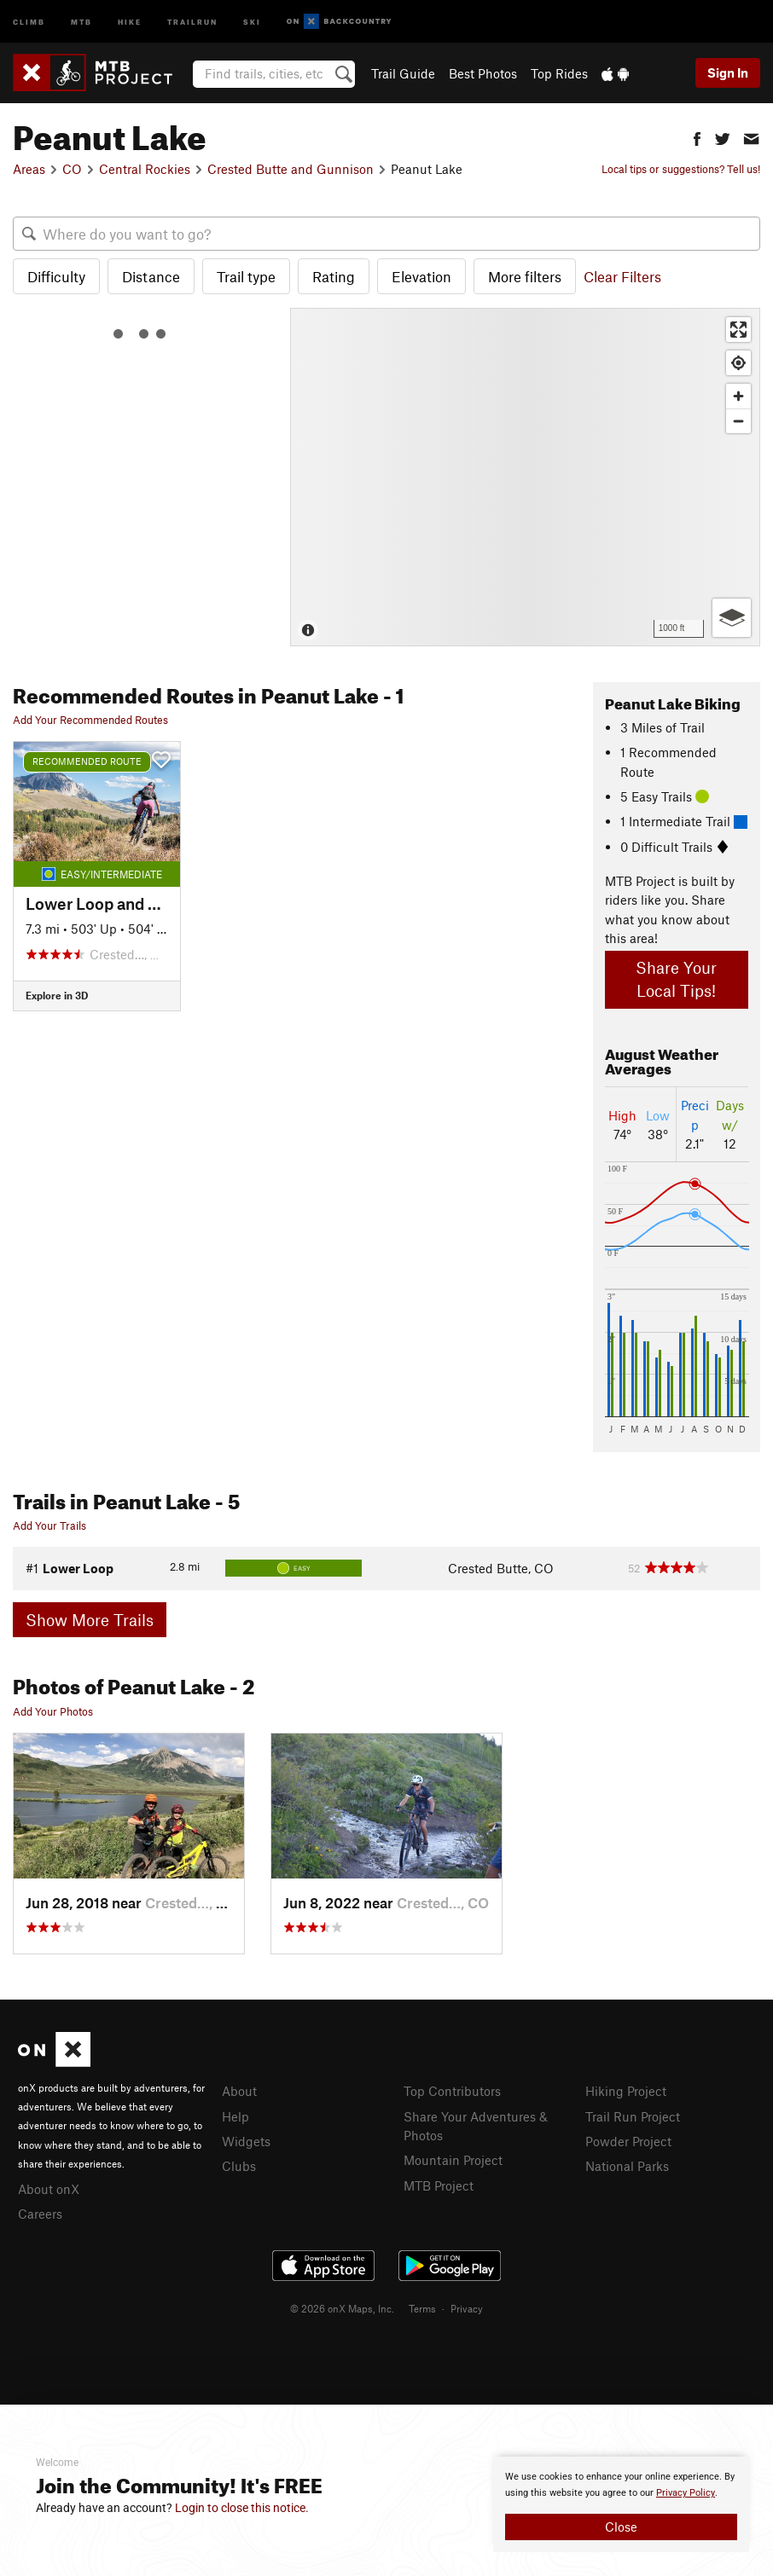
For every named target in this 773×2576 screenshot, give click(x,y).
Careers (40, 2213)
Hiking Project (625, 2090)
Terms (422, 2308)
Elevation (421, 276)
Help (235, 2116)
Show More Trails (90, 1620)
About (239, 2090)
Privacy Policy (685, 2492)
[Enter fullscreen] (738, 329)
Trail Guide (403, 73)
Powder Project (628, 2141)
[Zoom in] (738, 396)
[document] (621, 2504)
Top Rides (559, 73)
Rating (333, 276)
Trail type (246, 276)
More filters (524, 276)
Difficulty (56, 276)
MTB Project (439, 2185)
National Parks (627, 2166)
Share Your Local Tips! (676, 979)
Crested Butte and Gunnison (290, 169)
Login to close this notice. (242, 2508)
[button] (697, 137)
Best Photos (483, 73)
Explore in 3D (57, 995)
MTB (81, 20)
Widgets (246, 2141)
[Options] (731, 618)
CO (72, 169)
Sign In (727, 72)
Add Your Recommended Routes (90, 719)
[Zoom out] (738, 420)
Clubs (239, 2166)
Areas (29, 169)
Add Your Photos (53, 1711)
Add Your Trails (49, 1525)
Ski (252, 20)
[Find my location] (738, 362)
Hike (130, 20)
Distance (151, 276)
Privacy (466, 2308)
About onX (48, 2189)
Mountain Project (453, 2160)
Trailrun (192, 20)
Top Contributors (452, 2090)
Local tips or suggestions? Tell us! (681, 169)
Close (621, 2526)
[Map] (525, 477)
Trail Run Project (632, 2116)
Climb (29, 20)
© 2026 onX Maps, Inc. (342, 2308)
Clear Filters (622, 276)
